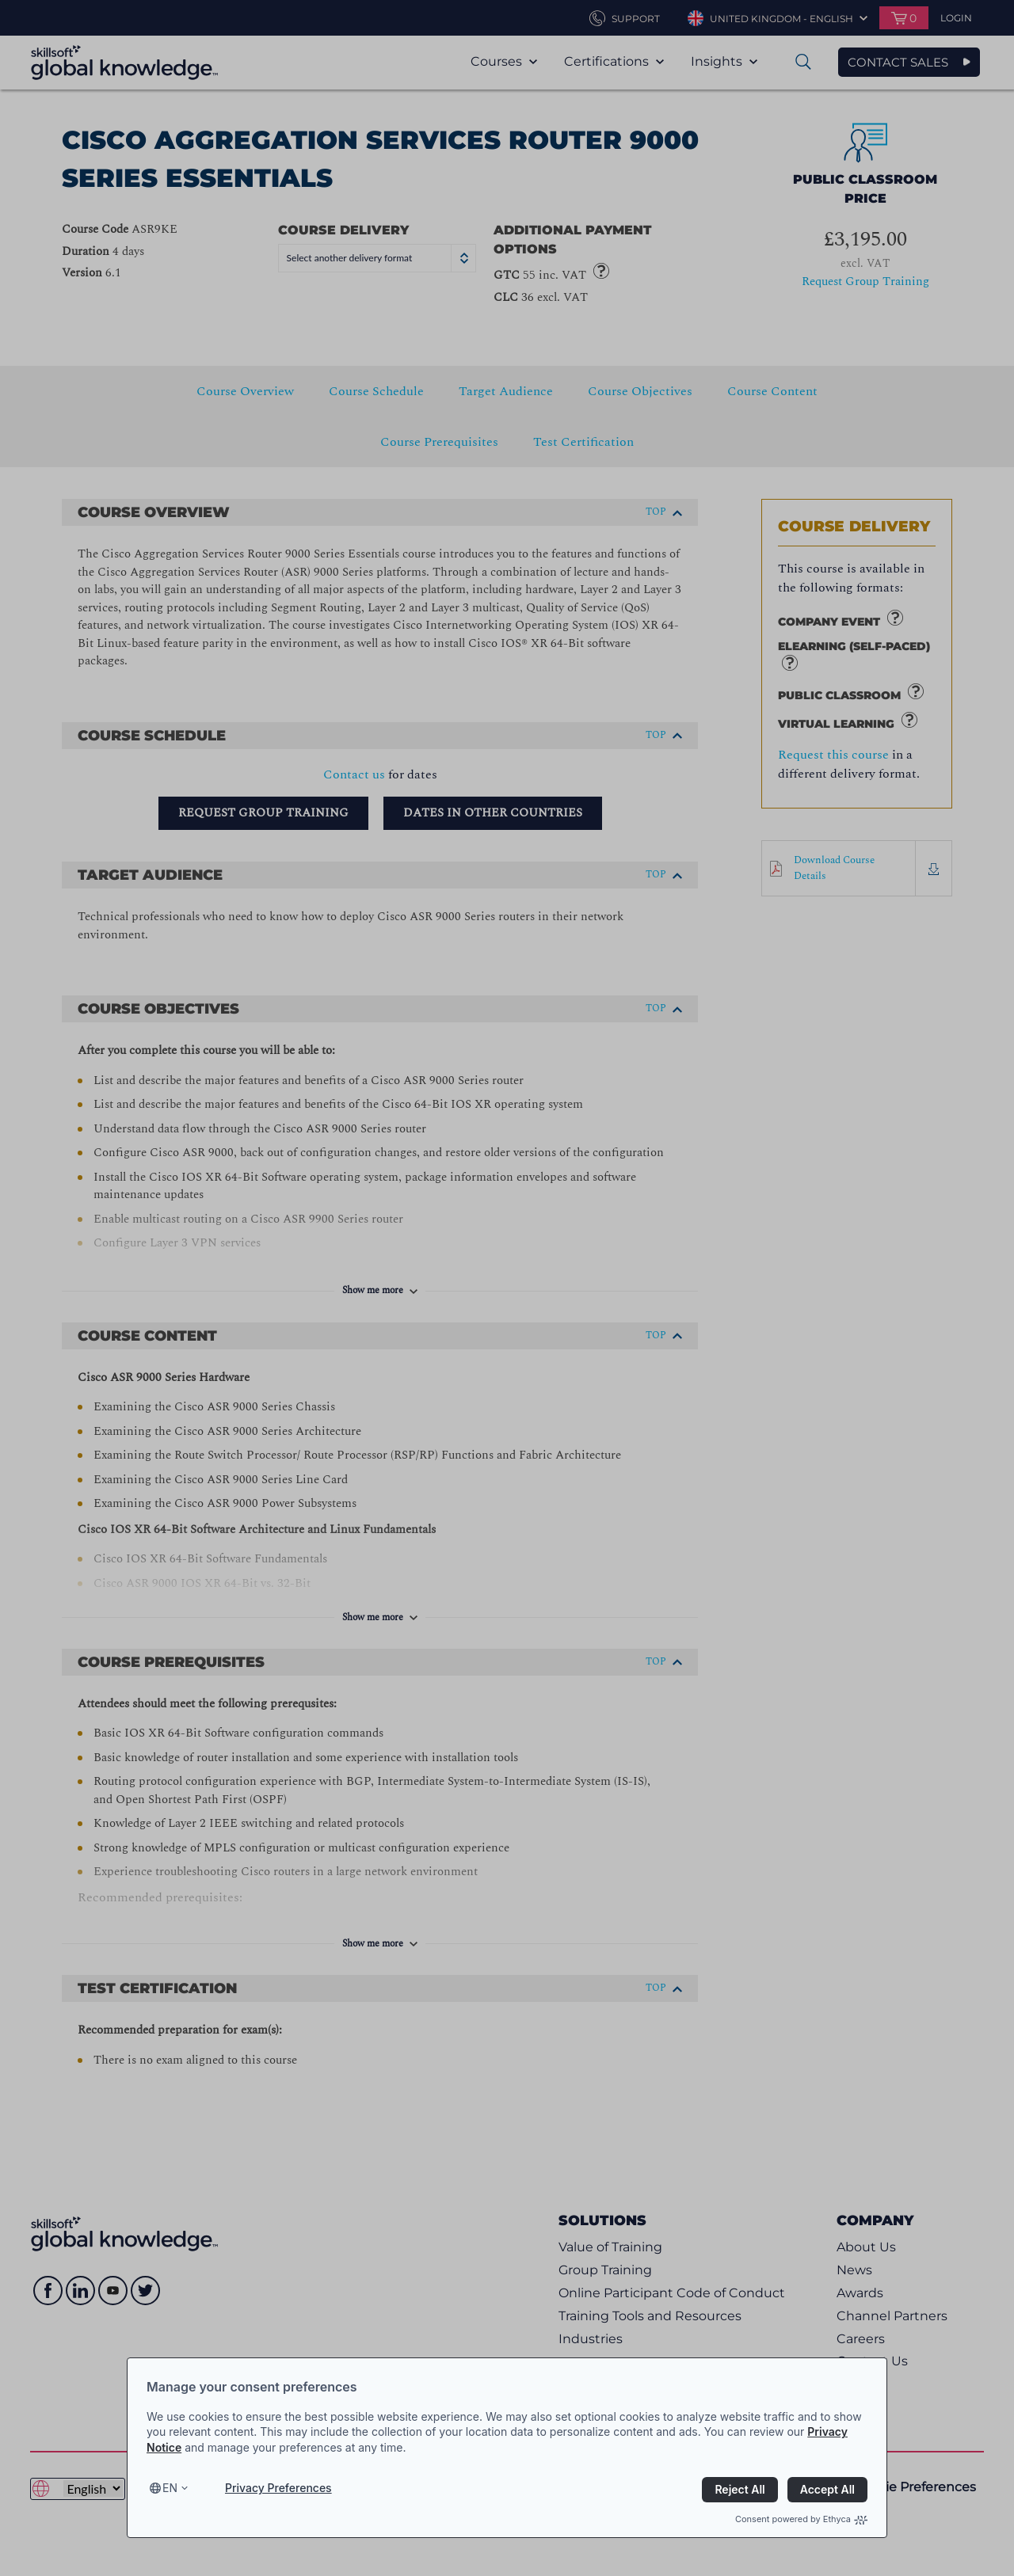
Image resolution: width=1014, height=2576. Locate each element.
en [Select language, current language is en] (170, 2487)
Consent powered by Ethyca (801, 2519)
